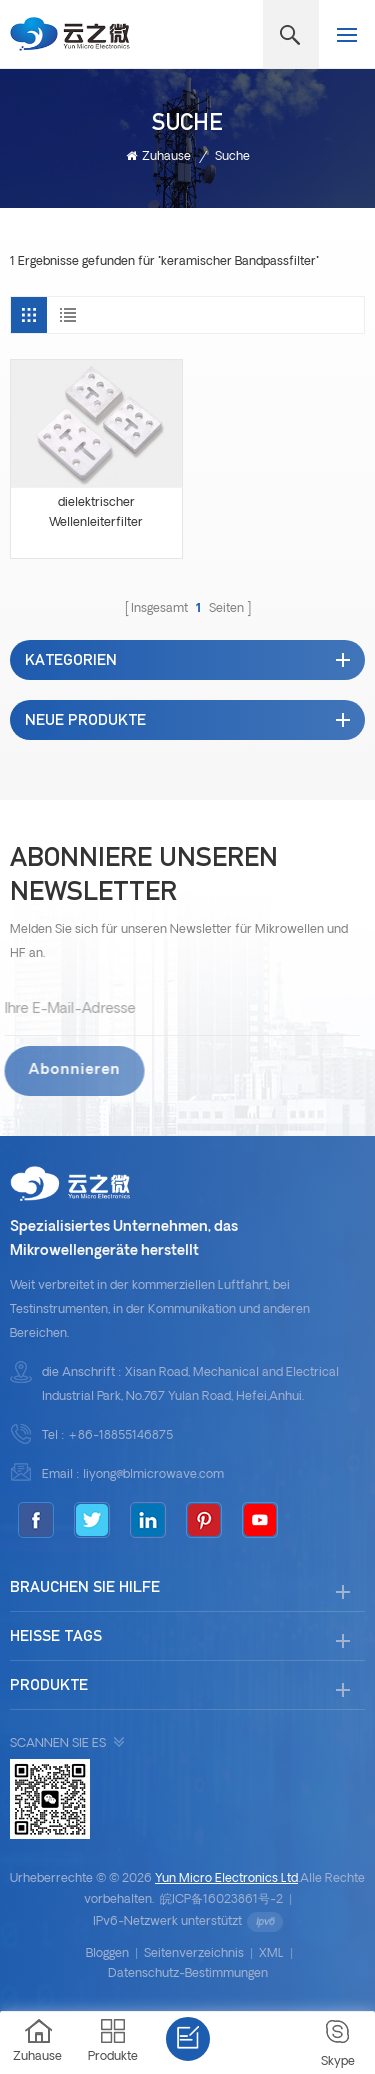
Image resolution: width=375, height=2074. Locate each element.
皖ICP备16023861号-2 (221, 1900)
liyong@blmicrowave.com (153, 1475)
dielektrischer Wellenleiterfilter (96, 513)
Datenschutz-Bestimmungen (188, 1974)
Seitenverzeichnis (194, 1954)
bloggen (107, 1954)
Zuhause (158, 156)
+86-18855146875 (120, 1436)
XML (271, 1954)
